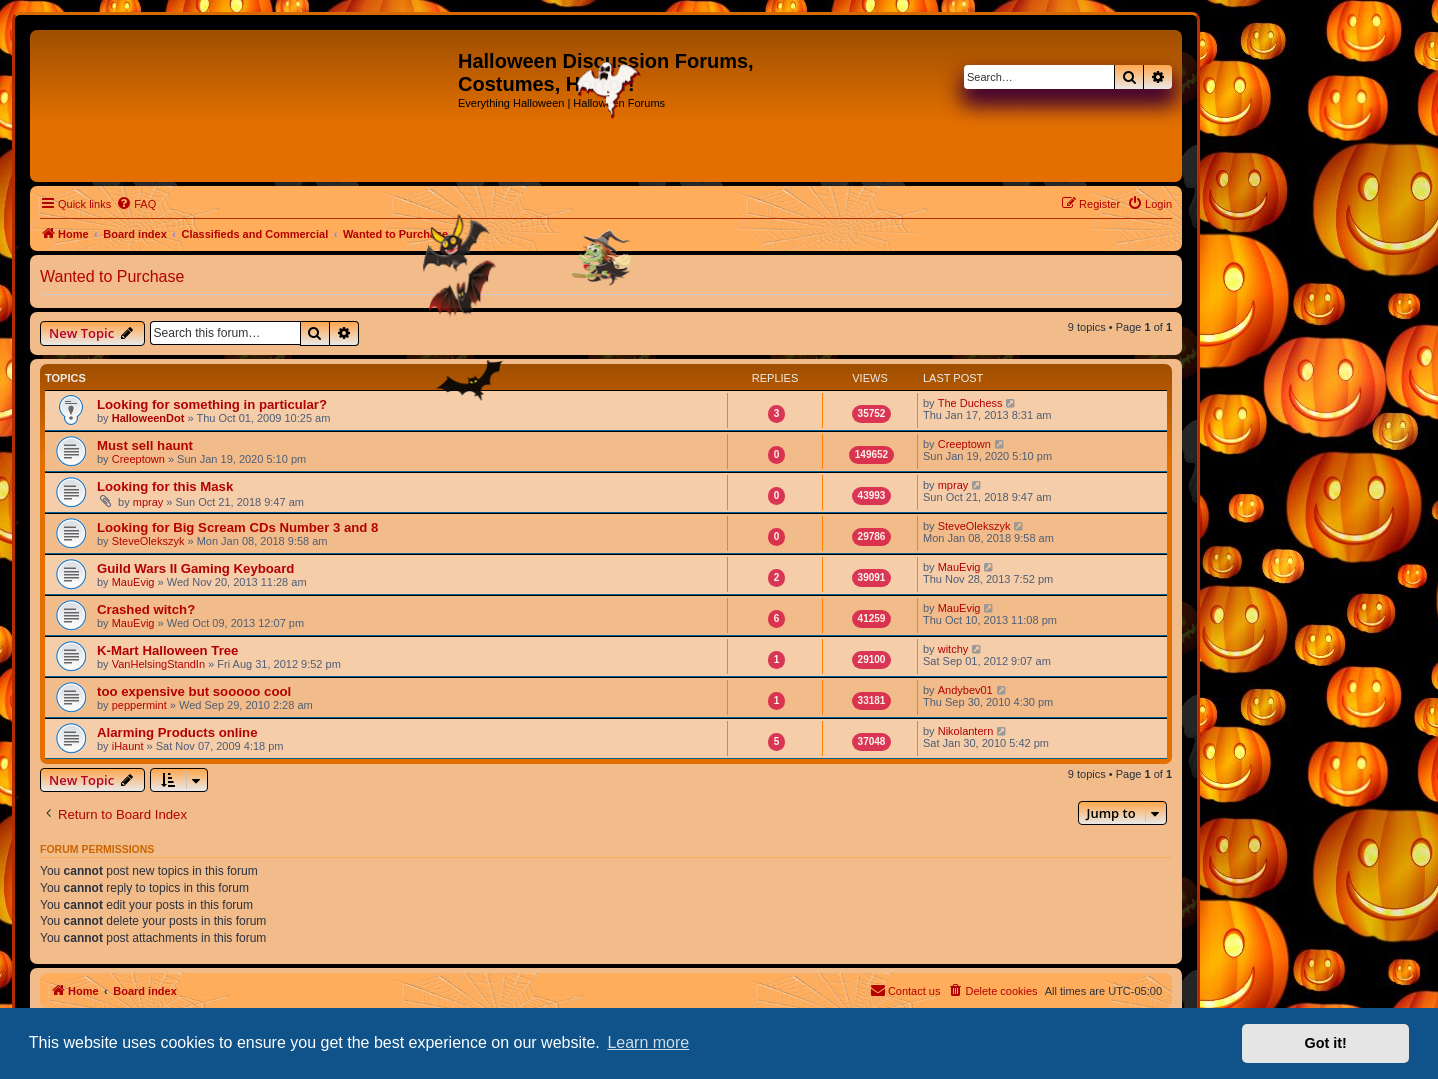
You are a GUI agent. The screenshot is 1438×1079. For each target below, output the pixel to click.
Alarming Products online (177, 732)
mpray (148, 502)
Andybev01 (965, 690)
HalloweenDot (148, 418)
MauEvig (133, 582)
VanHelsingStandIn (158, 664)
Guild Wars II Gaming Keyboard (195, 568)
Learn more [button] (648, 1042)
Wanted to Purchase (112, 276)
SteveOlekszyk (148, 541)
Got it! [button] (1326, 1043)
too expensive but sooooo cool (194, 691)
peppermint (139, 705)
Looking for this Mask (165, 486)
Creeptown (138, 459)
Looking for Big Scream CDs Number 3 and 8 (237, 527)
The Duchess (970, 403)
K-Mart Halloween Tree (167, 650)
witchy (953, 649)
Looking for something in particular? (212, 404)
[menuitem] (136, 204)
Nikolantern (966, 731)
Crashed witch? (146, 609)
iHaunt (128, 746)
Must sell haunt (145, 445)
